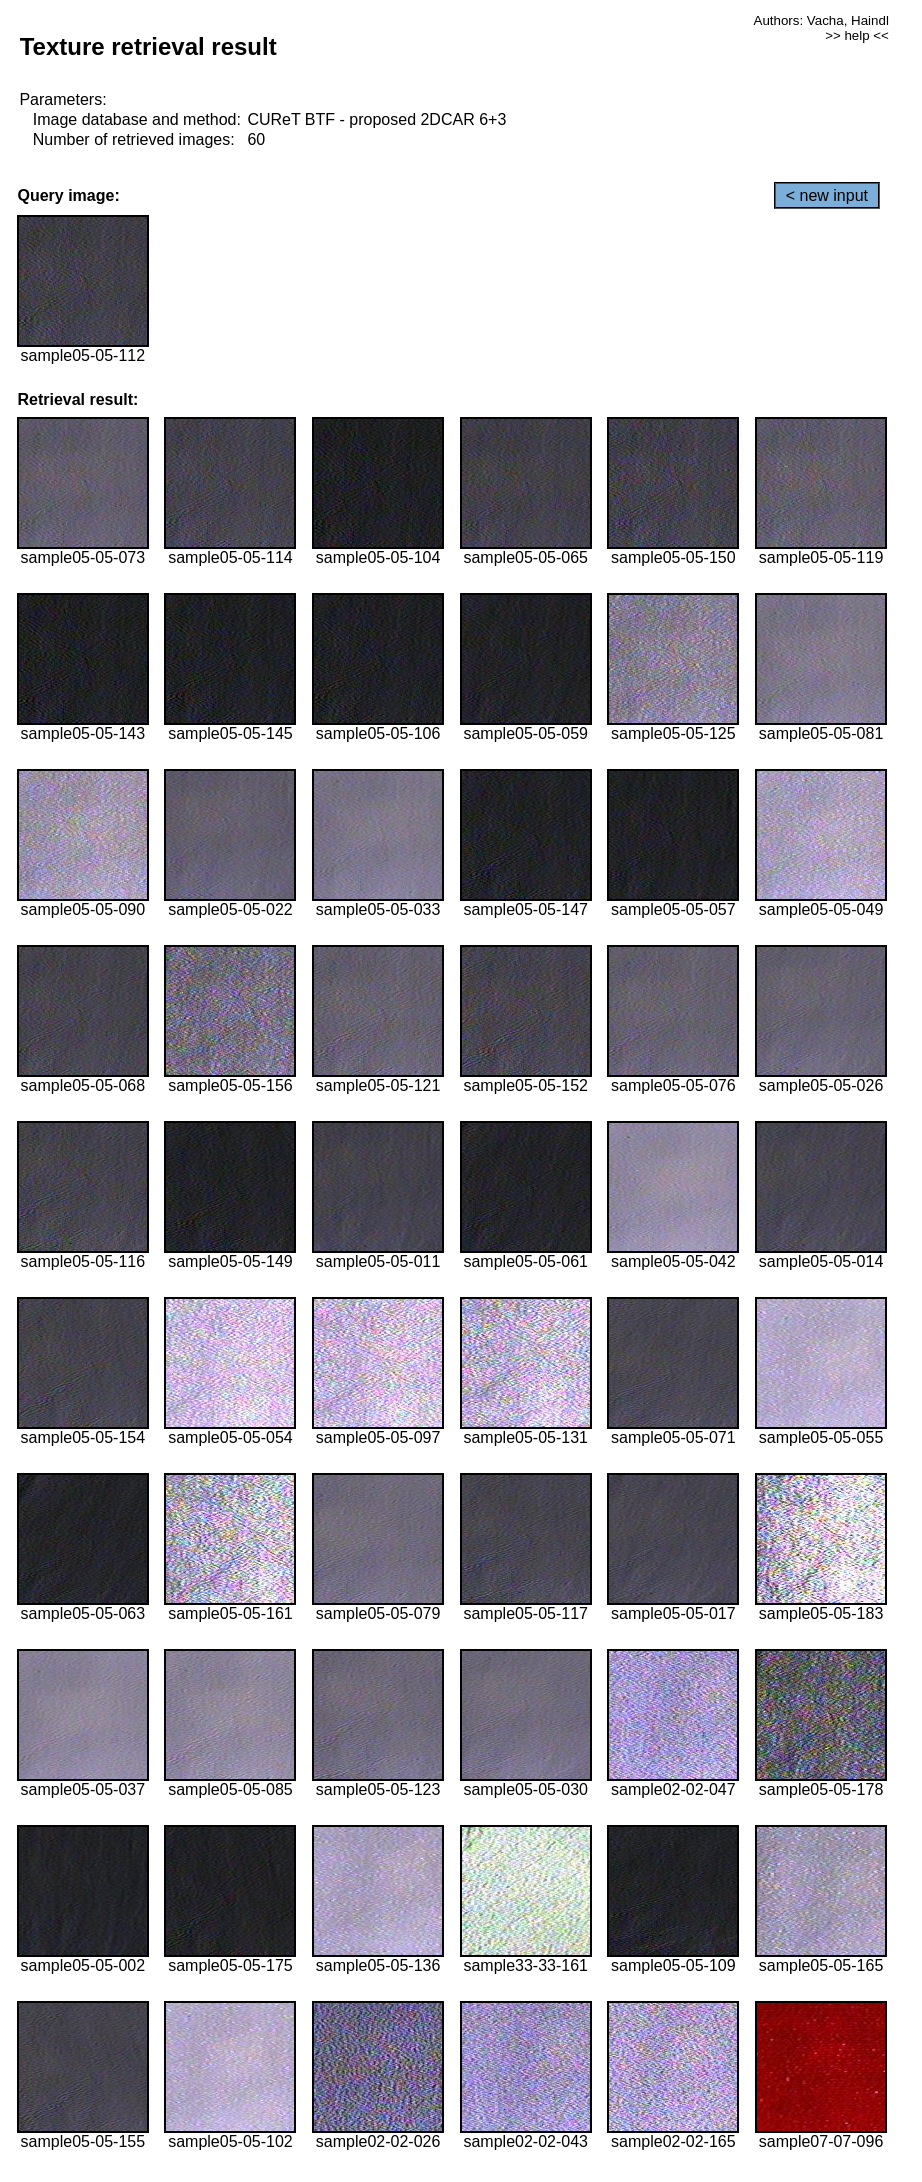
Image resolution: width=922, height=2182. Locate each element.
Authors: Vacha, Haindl (821, 20)
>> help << (857, 35)
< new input (827, 195)
